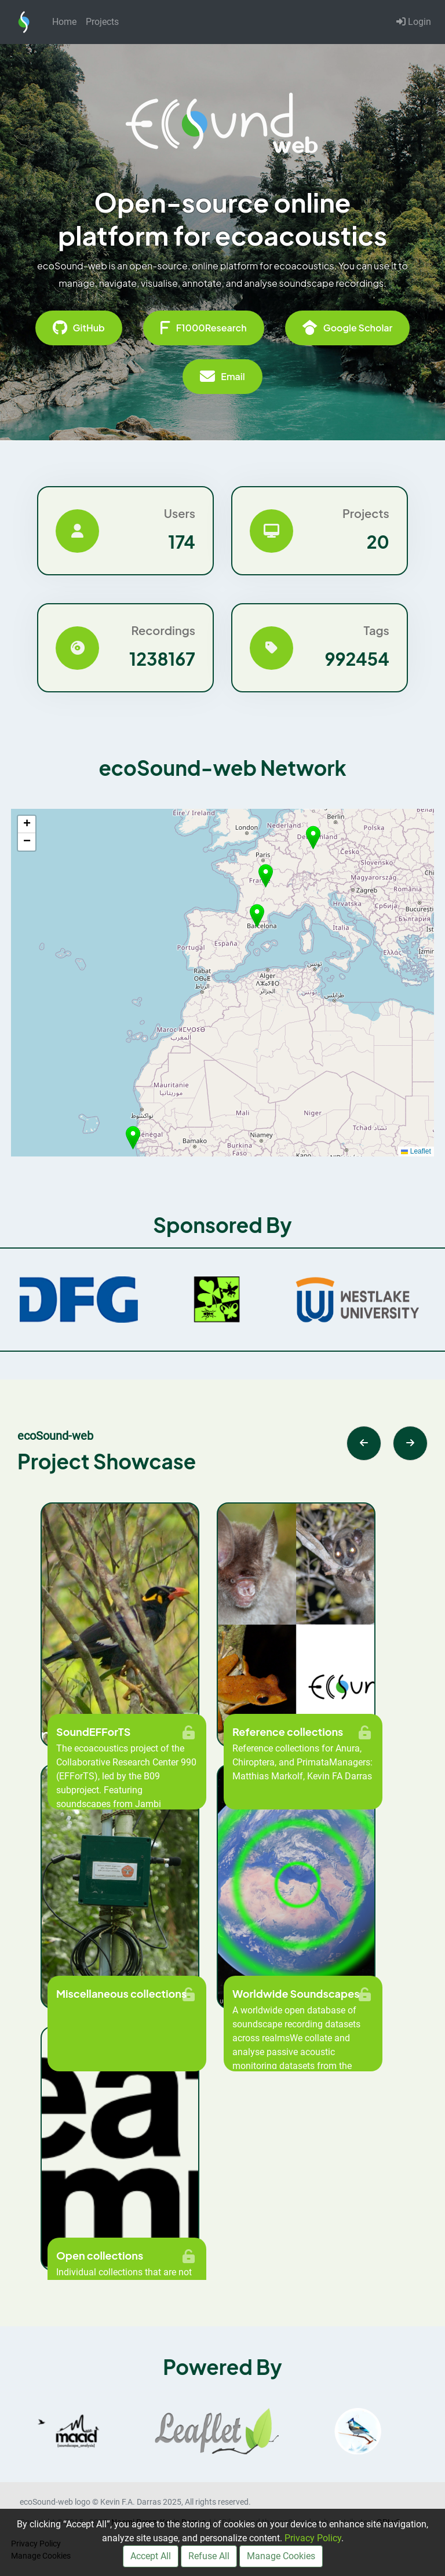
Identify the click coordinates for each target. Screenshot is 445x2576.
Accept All (150, 2556)
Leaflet (416, 1151)
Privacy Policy (312, 2538)
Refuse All (208, 2556)
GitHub (79, 327)
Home (64, 21)
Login (413, 21)
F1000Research (204, 327)
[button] (257, 916)
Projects (102, 21)
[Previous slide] (363, 1443)
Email (222, 376)
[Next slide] (410, 1443)
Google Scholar (347, 327)
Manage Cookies (281, 2556)
